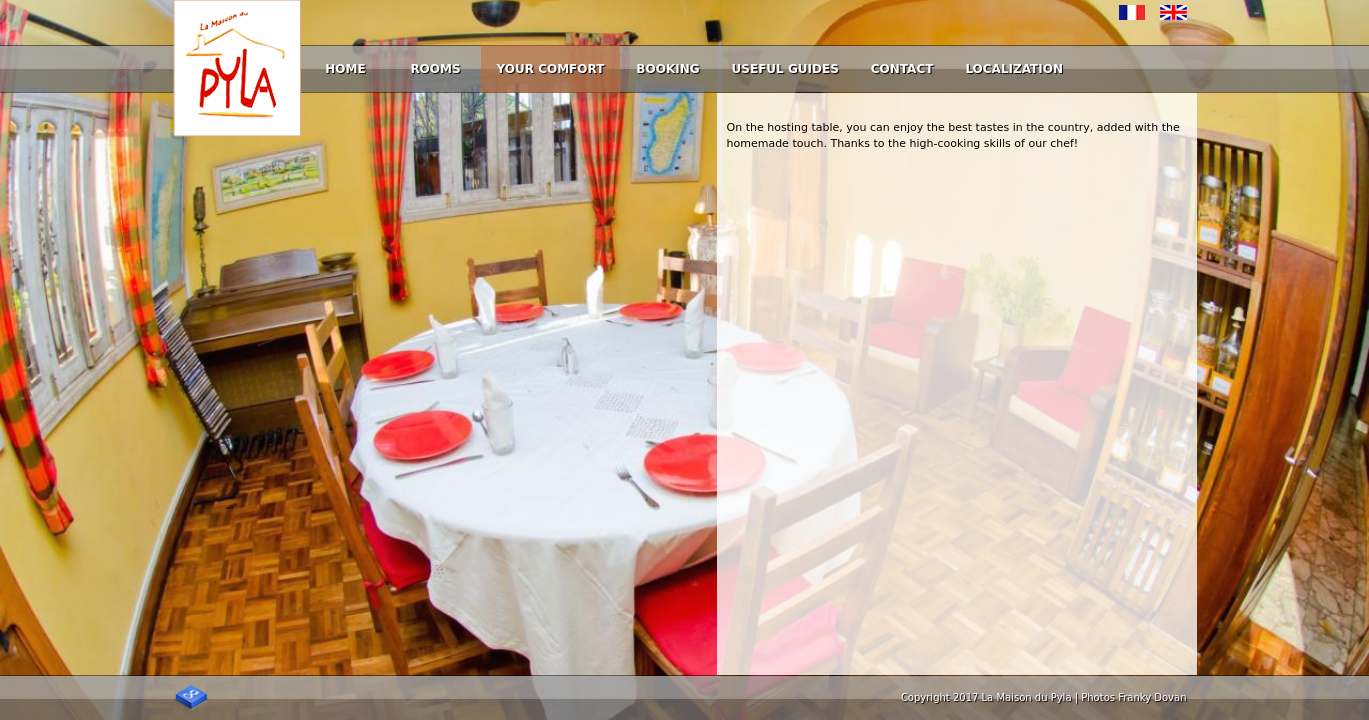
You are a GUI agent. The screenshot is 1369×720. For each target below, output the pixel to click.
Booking (667, 69)
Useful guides (785, 69)
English (1173, 12)
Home (345, 69)
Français (1132, 12)
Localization (1014, 69)
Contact (902, 69)
